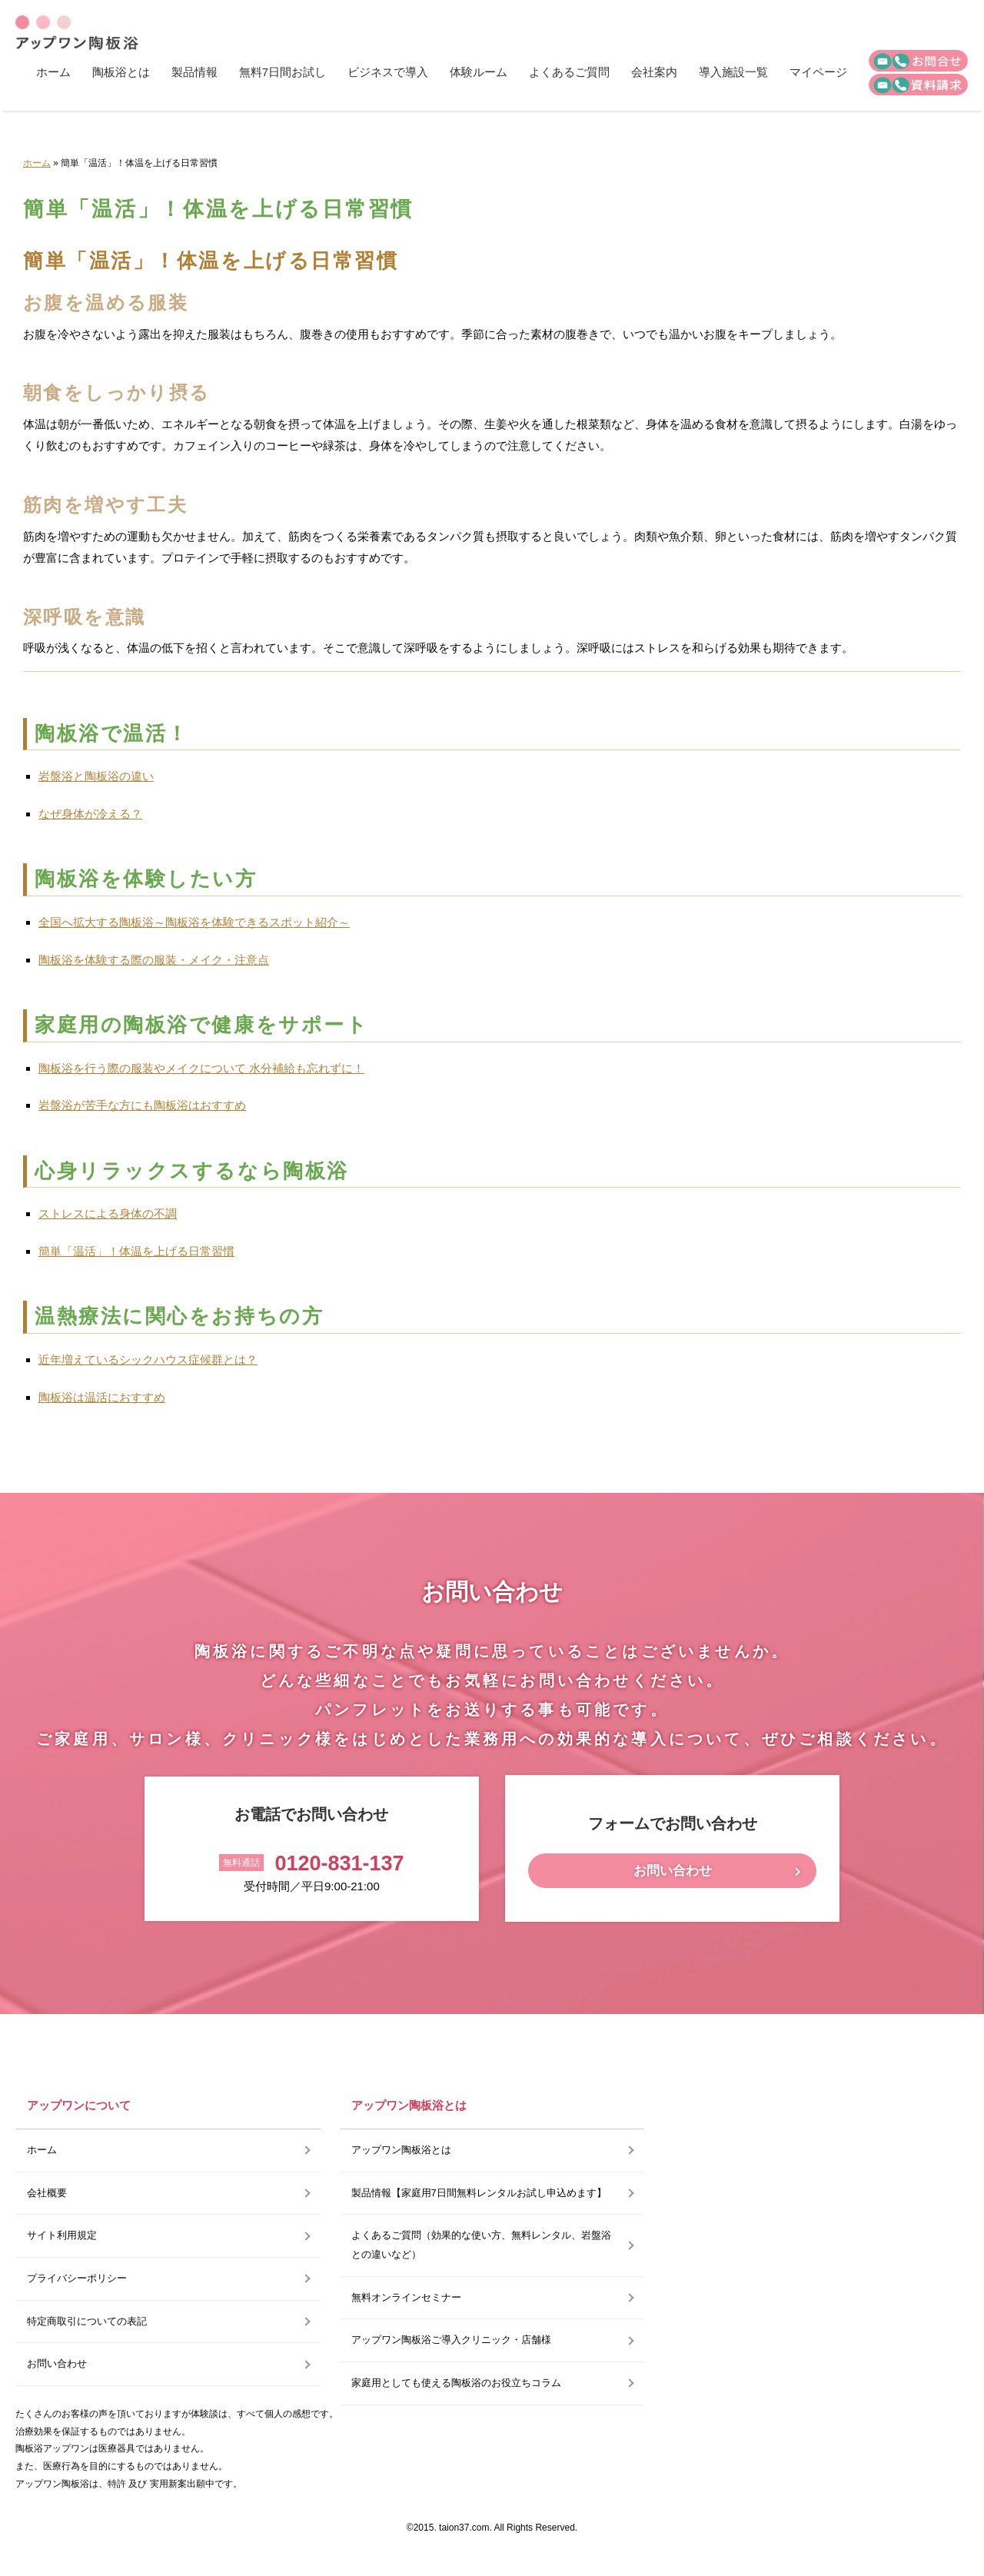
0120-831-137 (339, 1863)
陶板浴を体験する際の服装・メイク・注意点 (153, 959)
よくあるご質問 (569, 71)
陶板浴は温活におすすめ (101, 1397)
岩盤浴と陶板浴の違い (96, 776)
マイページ (818, 71)
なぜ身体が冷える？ (90, 813)
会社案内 (654, 71)
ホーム (53, 71)
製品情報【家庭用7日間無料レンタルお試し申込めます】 (479, 2193)
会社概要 (47, 2193)
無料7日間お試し (282, 71)
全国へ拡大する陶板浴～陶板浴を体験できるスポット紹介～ (194, 922)
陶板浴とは (121, 71)
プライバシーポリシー (77, 2278)
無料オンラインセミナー (406, 2297)
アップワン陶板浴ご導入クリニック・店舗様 (451, 2339)
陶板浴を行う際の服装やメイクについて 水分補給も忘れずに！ (201, 1068)
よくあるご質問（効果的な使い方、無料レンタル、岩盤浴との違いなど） (481, 2244)
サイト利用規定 (62, 2235)
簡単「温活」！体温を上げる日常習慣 (136, 1251)
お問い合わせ (672, 1870)
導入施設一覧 (733, 71)
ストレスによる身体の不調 (107, 1213)
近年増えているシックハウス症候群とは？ (148, 1359)
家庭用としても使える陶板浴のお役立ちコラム (456, 2382)
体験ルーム (478, 71)
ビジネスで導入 (387, 71)
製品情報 (194, 71)
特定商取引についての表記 (87, 2321)
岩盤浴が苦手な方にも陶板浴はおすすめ (142, 1105)
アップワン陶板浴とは (401, 2150)
